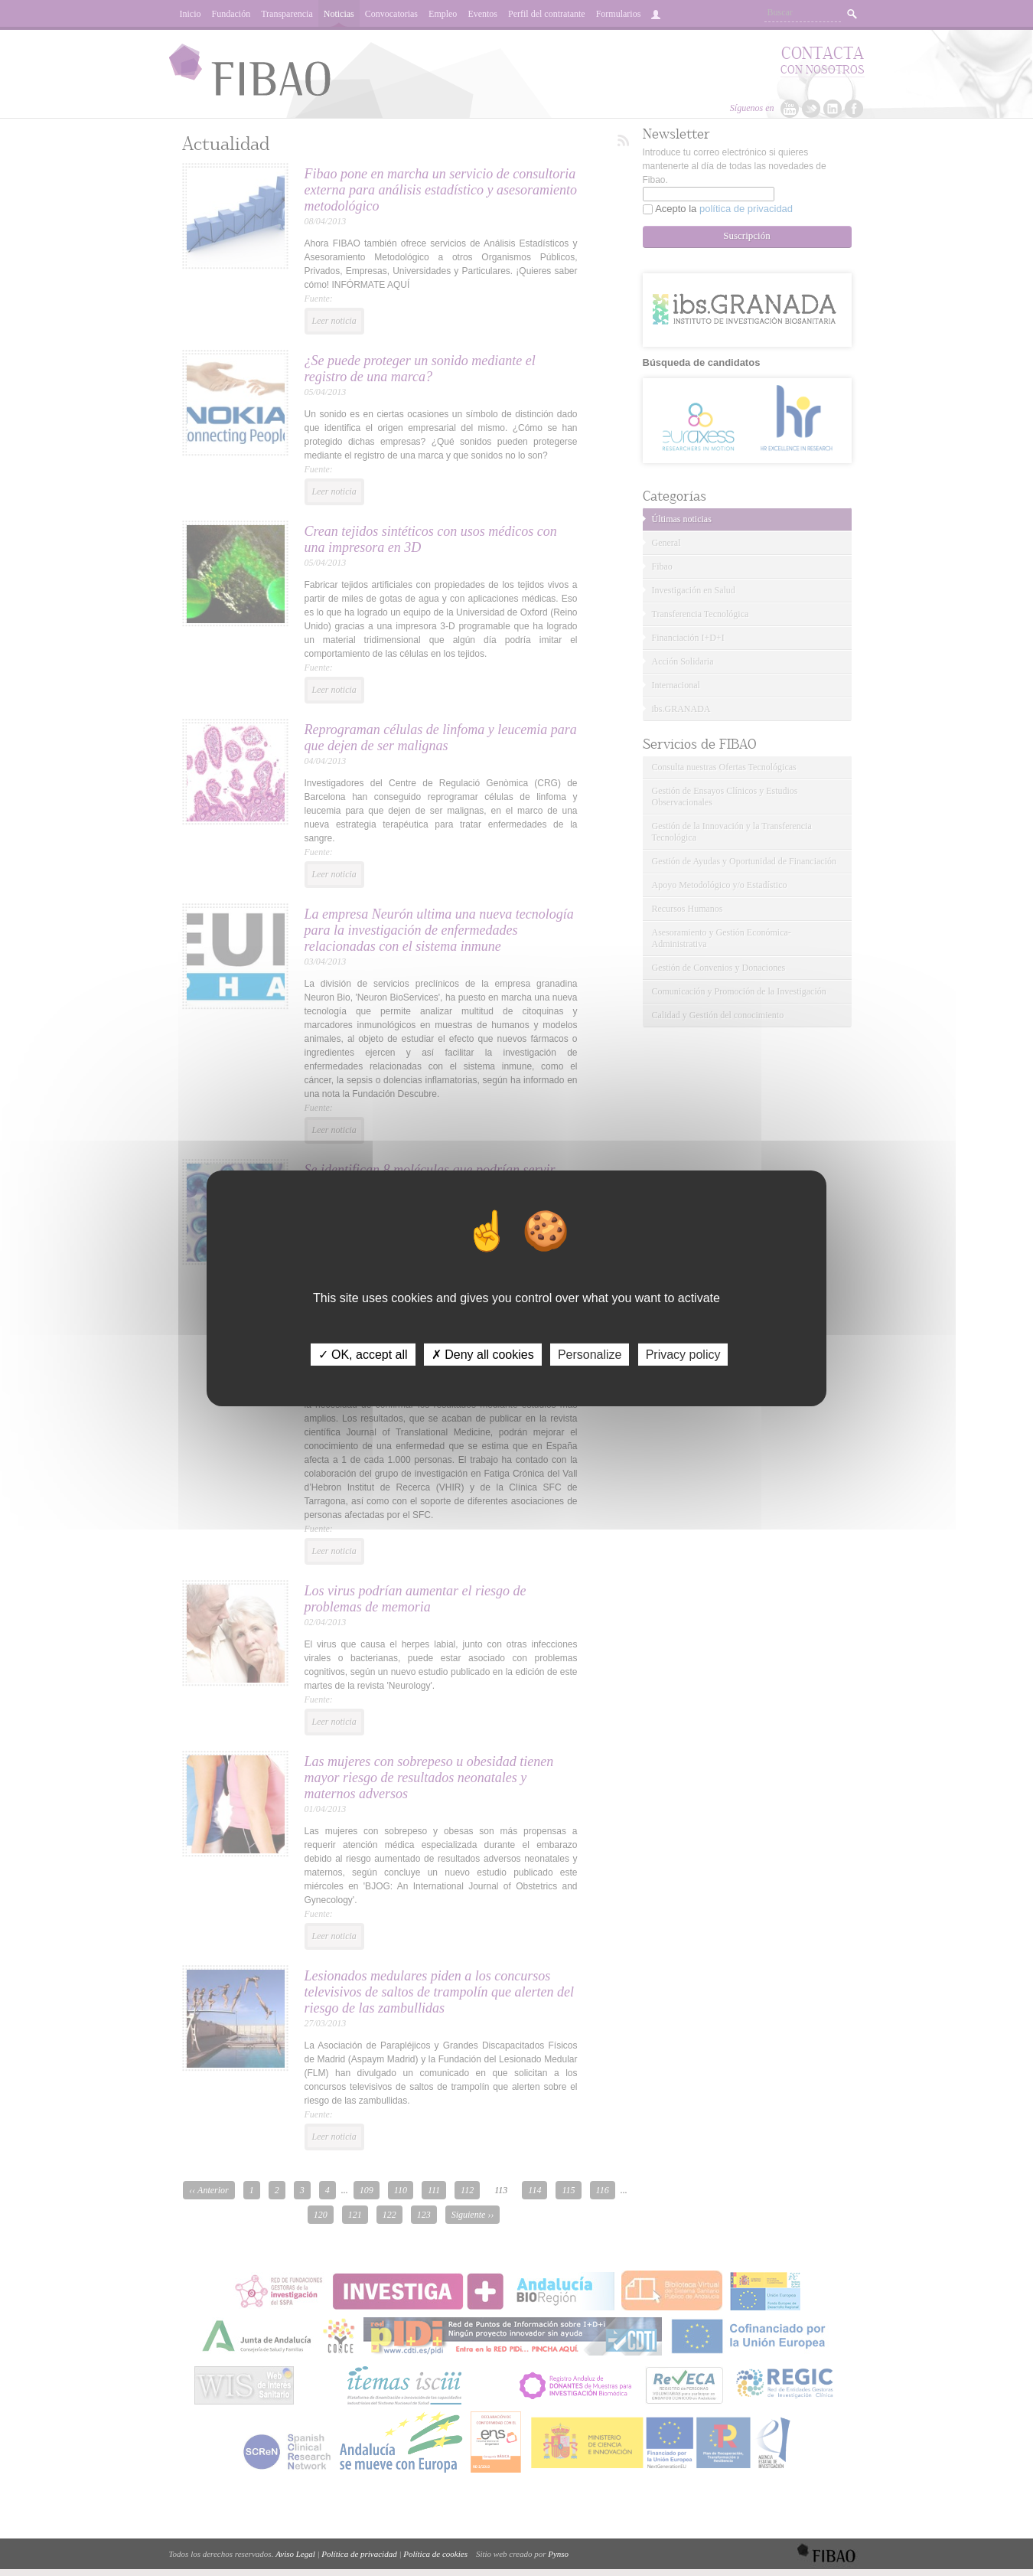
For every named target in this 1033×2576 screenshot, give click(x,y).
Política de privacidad (358, 2553)
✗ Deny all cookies (483, 1353)
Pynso (558, 2553)
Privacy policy (683, 1353)
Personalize (590, 1353)
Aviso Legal (295, 2553)
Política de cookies (435, 2553)
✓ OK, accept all (363, 1353)
